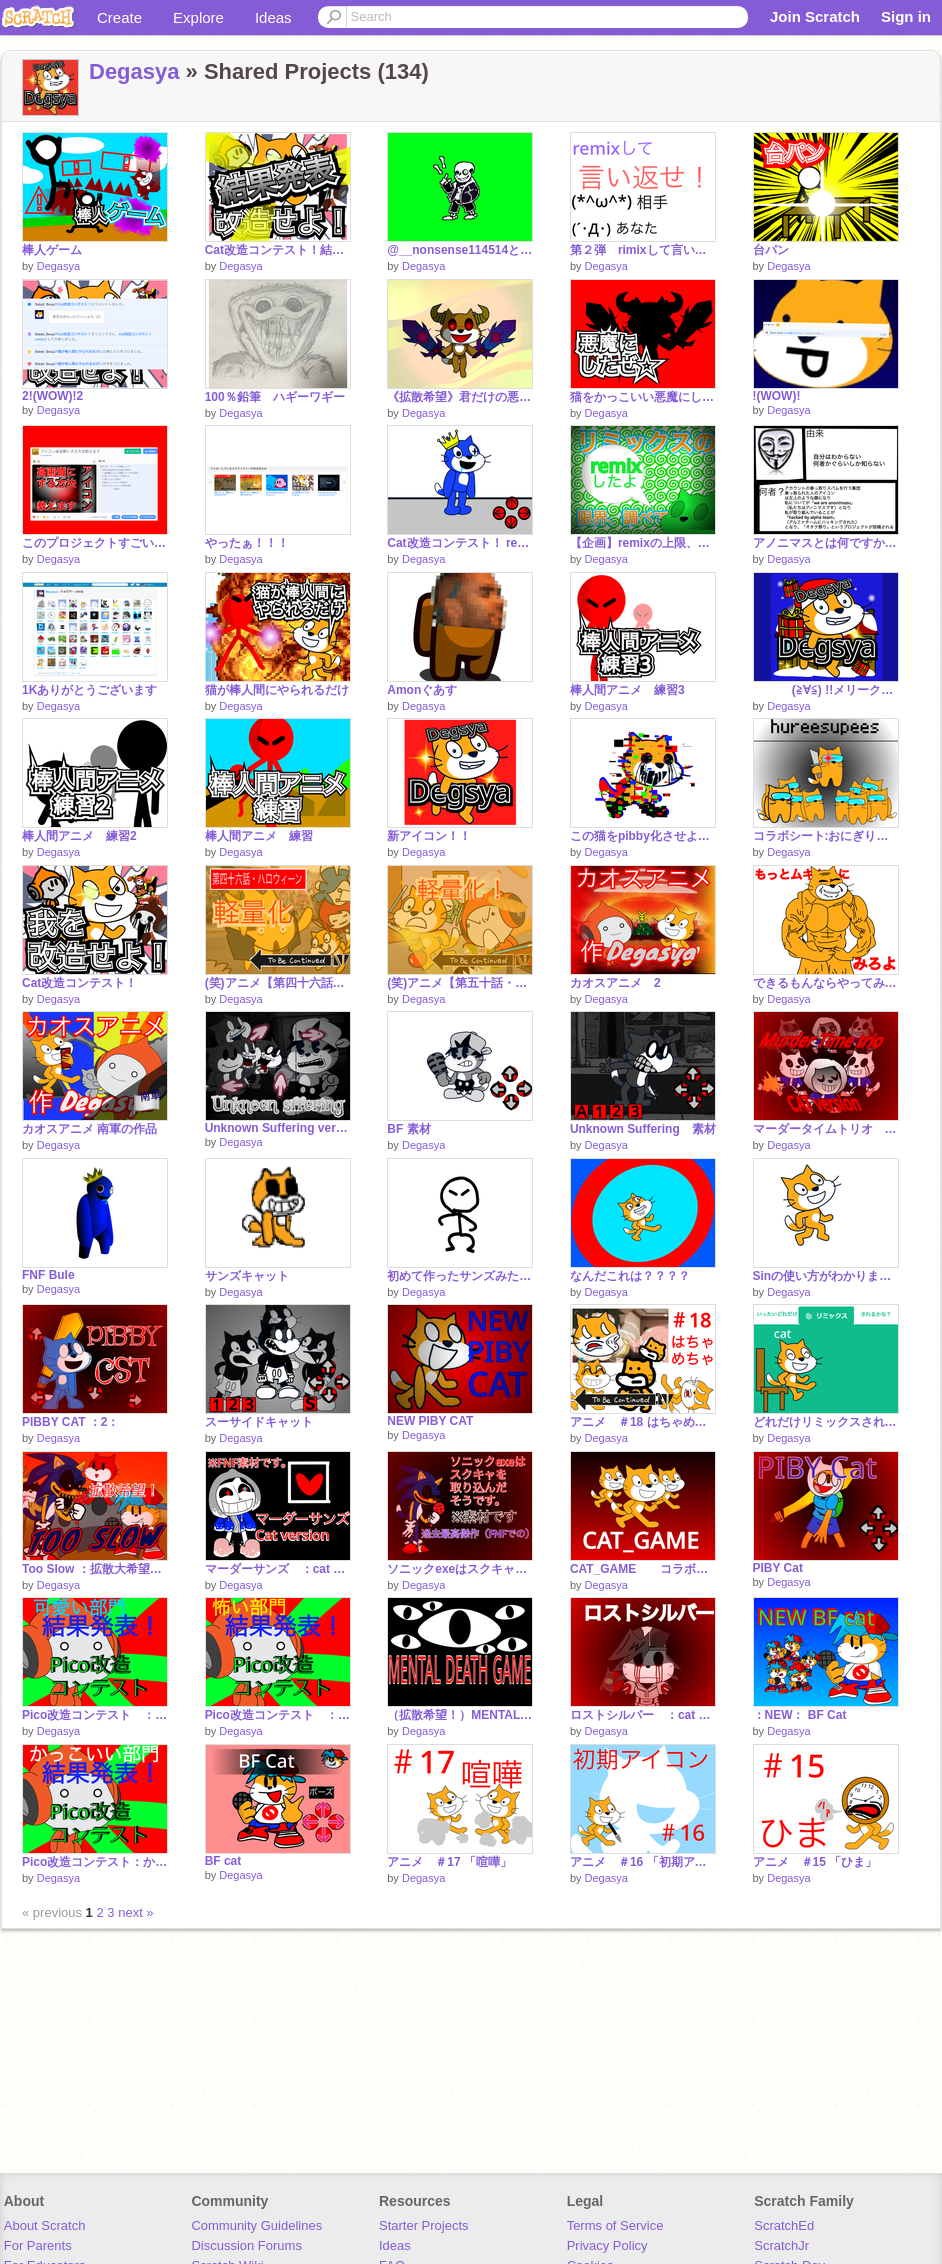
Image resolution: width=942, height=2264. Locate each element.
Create (119, 17)
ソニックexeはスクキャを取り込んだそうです (460, 1569)
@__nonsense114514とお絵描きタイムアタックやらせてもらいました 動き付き (460, 250)
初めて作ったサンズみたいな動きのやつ (460, 1276)
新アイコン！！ (429, 836)
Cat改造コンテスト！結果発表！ (278, 250)
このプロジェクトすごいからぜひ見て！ (95, 543)
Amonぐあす (422, 690)
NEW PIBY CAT (430, 1421)
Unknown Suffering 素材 (643, 1129)
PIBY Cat (778, 1568)
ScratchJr (781, 2245)
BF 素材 (408, 1129)
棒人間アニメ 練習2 (79, 836)
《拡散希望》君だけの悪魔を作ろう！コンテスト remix (460, 397)
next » (135, 1912)
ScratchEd (784, 2225)
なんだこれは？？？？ (630, 1276)
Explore (198, 17)
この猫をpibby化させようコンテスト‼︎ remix (643, 836)
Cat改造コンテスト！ (79, 983)
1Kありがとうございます (89, 690)
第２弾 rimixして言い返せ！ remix (643, 250)
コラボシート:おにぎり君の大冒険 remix (826, 836)
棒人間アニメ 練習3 (627, 690)
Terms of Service (615, 2225)
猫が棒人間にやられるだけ (277, 690)
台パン (771, 250)
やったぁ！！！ (247, 543)
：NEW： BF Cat (800, 1715)
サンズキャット (247, 1276)
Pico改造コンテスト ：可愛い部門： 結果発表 (95, 1715)
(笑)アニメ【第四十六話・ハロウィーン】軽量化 (278, 983)
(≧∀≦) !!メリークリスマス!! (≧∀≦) (826, 690)
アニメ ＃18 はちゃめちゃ (643, 1422)
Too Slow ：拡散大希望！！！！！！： (95, 1569)
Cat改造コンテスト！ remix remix (460, 543)
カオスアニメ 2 (615, 983)
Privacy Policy (607, 2245)
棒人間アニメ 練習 (259, 836)
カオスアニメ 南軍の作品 (89, 1129)
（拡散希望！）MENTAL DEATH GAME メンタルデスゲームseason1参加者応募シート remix (460, 1715)
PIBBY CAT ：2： (70, 1422)
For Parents (38, 2245)
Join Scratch (815, 16)
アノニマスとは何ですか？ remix (826, 543)
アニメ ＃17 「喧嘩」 (449, 1862)
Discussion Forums (246, 2245)
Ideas (273, 17)
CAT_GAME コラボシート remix (643, 1569)
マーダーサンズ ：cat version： (278, 1569)
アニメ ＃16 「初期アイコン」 (643, 1862)
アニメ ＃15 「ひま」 (815, 1862)
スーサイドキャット (259, 1422)
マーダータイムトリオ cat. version (826, 1129)
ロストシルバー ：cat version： (643, 1715)
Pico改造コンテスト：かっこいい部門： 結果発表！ (95, 1862)
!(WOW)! (777, 396)
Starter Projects (424, 2225)
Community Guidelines (256, 2225)
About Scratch (45, 2225)
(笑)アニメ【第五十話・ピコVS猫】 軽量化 (460, 983)
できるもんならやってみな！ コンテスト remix (826, 983)
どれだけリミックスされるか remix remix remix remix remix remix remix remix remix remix (826, 1422)
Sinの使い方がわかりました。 (826, 1276)
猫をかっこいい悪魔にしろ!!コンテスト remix (643, 397)
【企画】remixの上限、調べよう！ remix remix (643, 543)
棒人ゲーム (52, 250)
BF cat (223, 1861)
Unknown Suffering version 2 (278, 1128)
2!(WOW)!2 (52, 396)
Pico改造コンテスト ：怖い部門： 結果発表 (278, 1715)
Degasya (134, 71)
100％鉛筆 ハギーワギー (275, 397)
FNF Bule (48, 1275)
